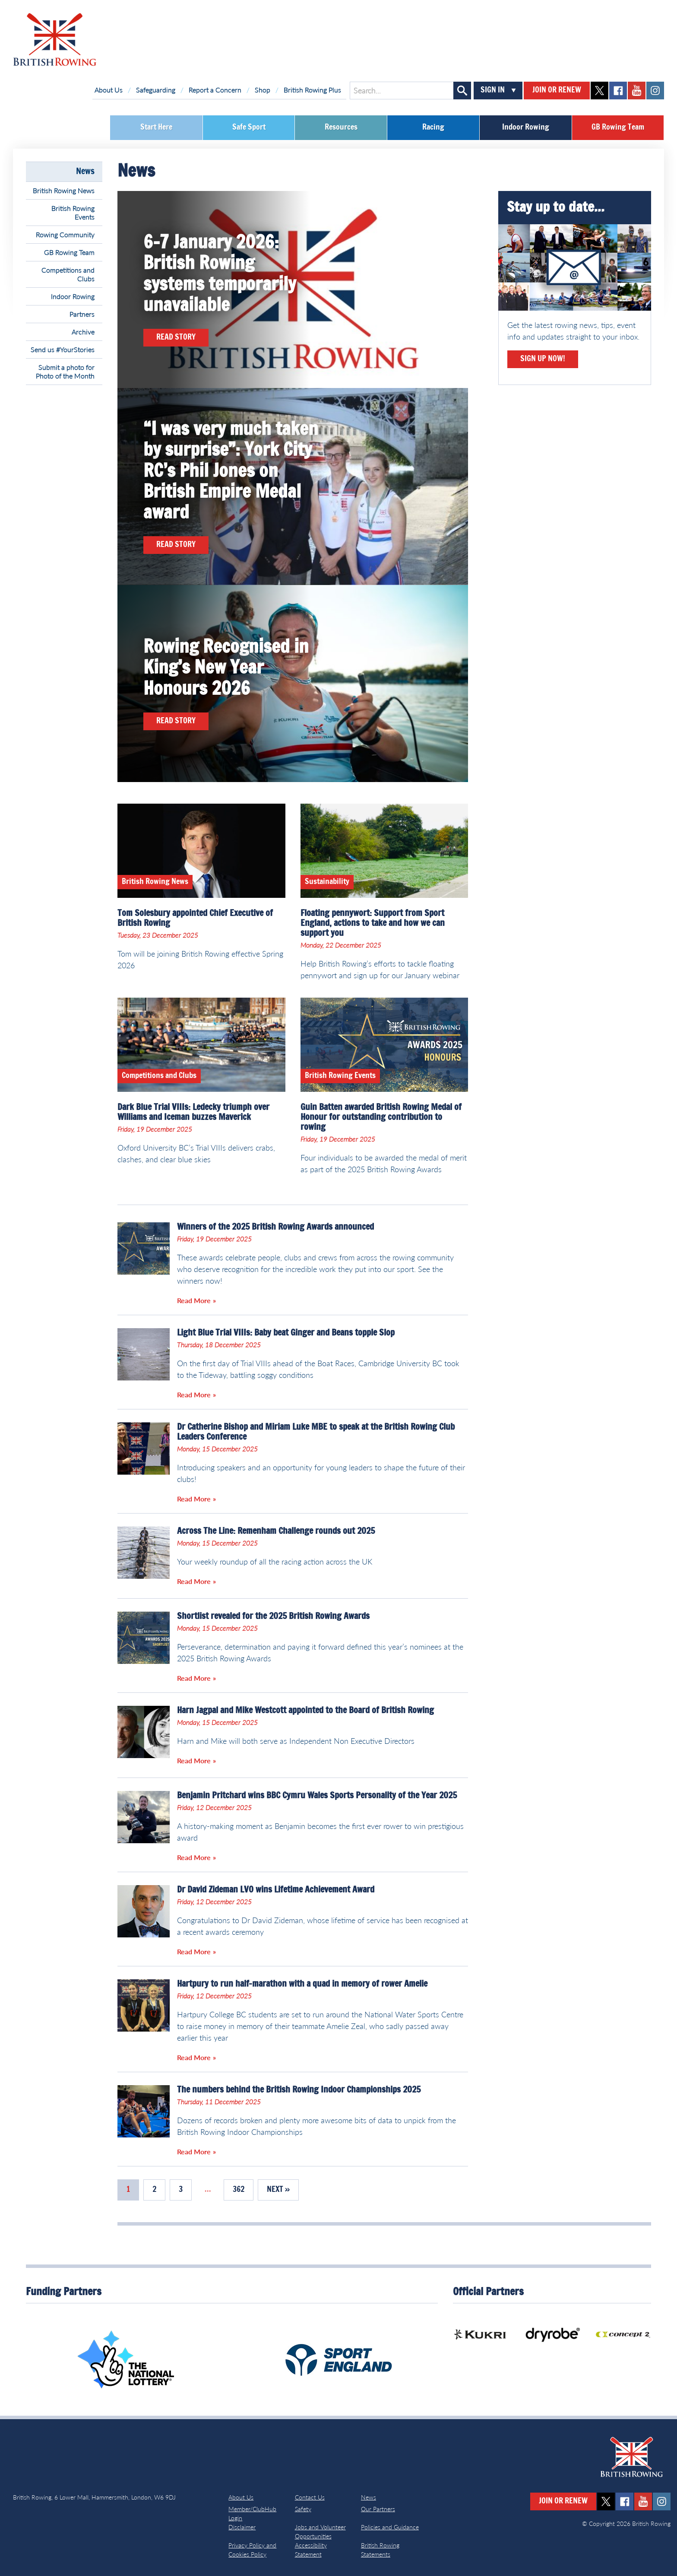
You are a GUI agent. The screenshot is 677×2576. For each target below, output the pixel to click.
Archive (83, 332)
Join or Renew (556, 90)
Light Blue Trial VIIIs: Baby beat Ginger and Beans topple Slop (286, 1333)
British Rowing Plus (312, 90)
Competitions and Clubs (68, 274)
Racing (433, 127)
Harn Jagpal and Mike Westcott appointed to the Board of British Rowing (305, 1710)
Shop (262, 90)
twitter (599, 90)
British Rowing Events (73, 212)
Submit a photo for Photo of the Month (65, 371)
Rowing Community (65, 234)
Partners (82, 314)
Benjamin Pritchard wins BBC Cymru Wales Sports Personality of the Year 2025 (317, 1795)
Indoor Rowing (525, 127)
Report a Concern (215, 90)
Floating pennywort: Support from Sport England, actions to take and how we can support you (373, 923)
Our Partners (378, 2508)
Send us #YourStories (63, 349)
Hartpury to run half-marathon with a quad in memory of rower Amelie (302, 1984)
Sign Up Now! (542, 359)
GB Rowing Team (618, 127)
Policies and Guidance (390, 2527)
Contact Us (310, 2497)
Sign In (493, 90)
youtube (636, 90)
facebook (618, 90)
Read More (194, 1300)
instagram (655, 90)
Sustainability (327, 882)
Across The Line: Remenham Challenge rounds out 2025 (276, 1531)
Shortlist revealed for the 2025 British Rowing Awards (273, 1616)
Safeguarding (155, 90)
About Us (109, 90)
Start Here (156, 127)
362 (238, 2190)
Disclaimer (242, 2527)
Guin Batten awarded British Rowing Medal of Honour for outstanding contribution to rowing (381, 1117)
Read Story (176, 337)
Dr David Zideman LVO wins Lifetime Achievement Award (275, 1890)
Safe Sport (249, 127)
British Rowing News (64, 190)
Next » (278, 2190)
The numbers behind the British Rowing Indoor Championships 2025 (299, 2090)
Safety (303, 2508)
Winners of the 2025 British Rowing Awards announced (275, 1227)
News (85, 171)
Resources (341, 127)
